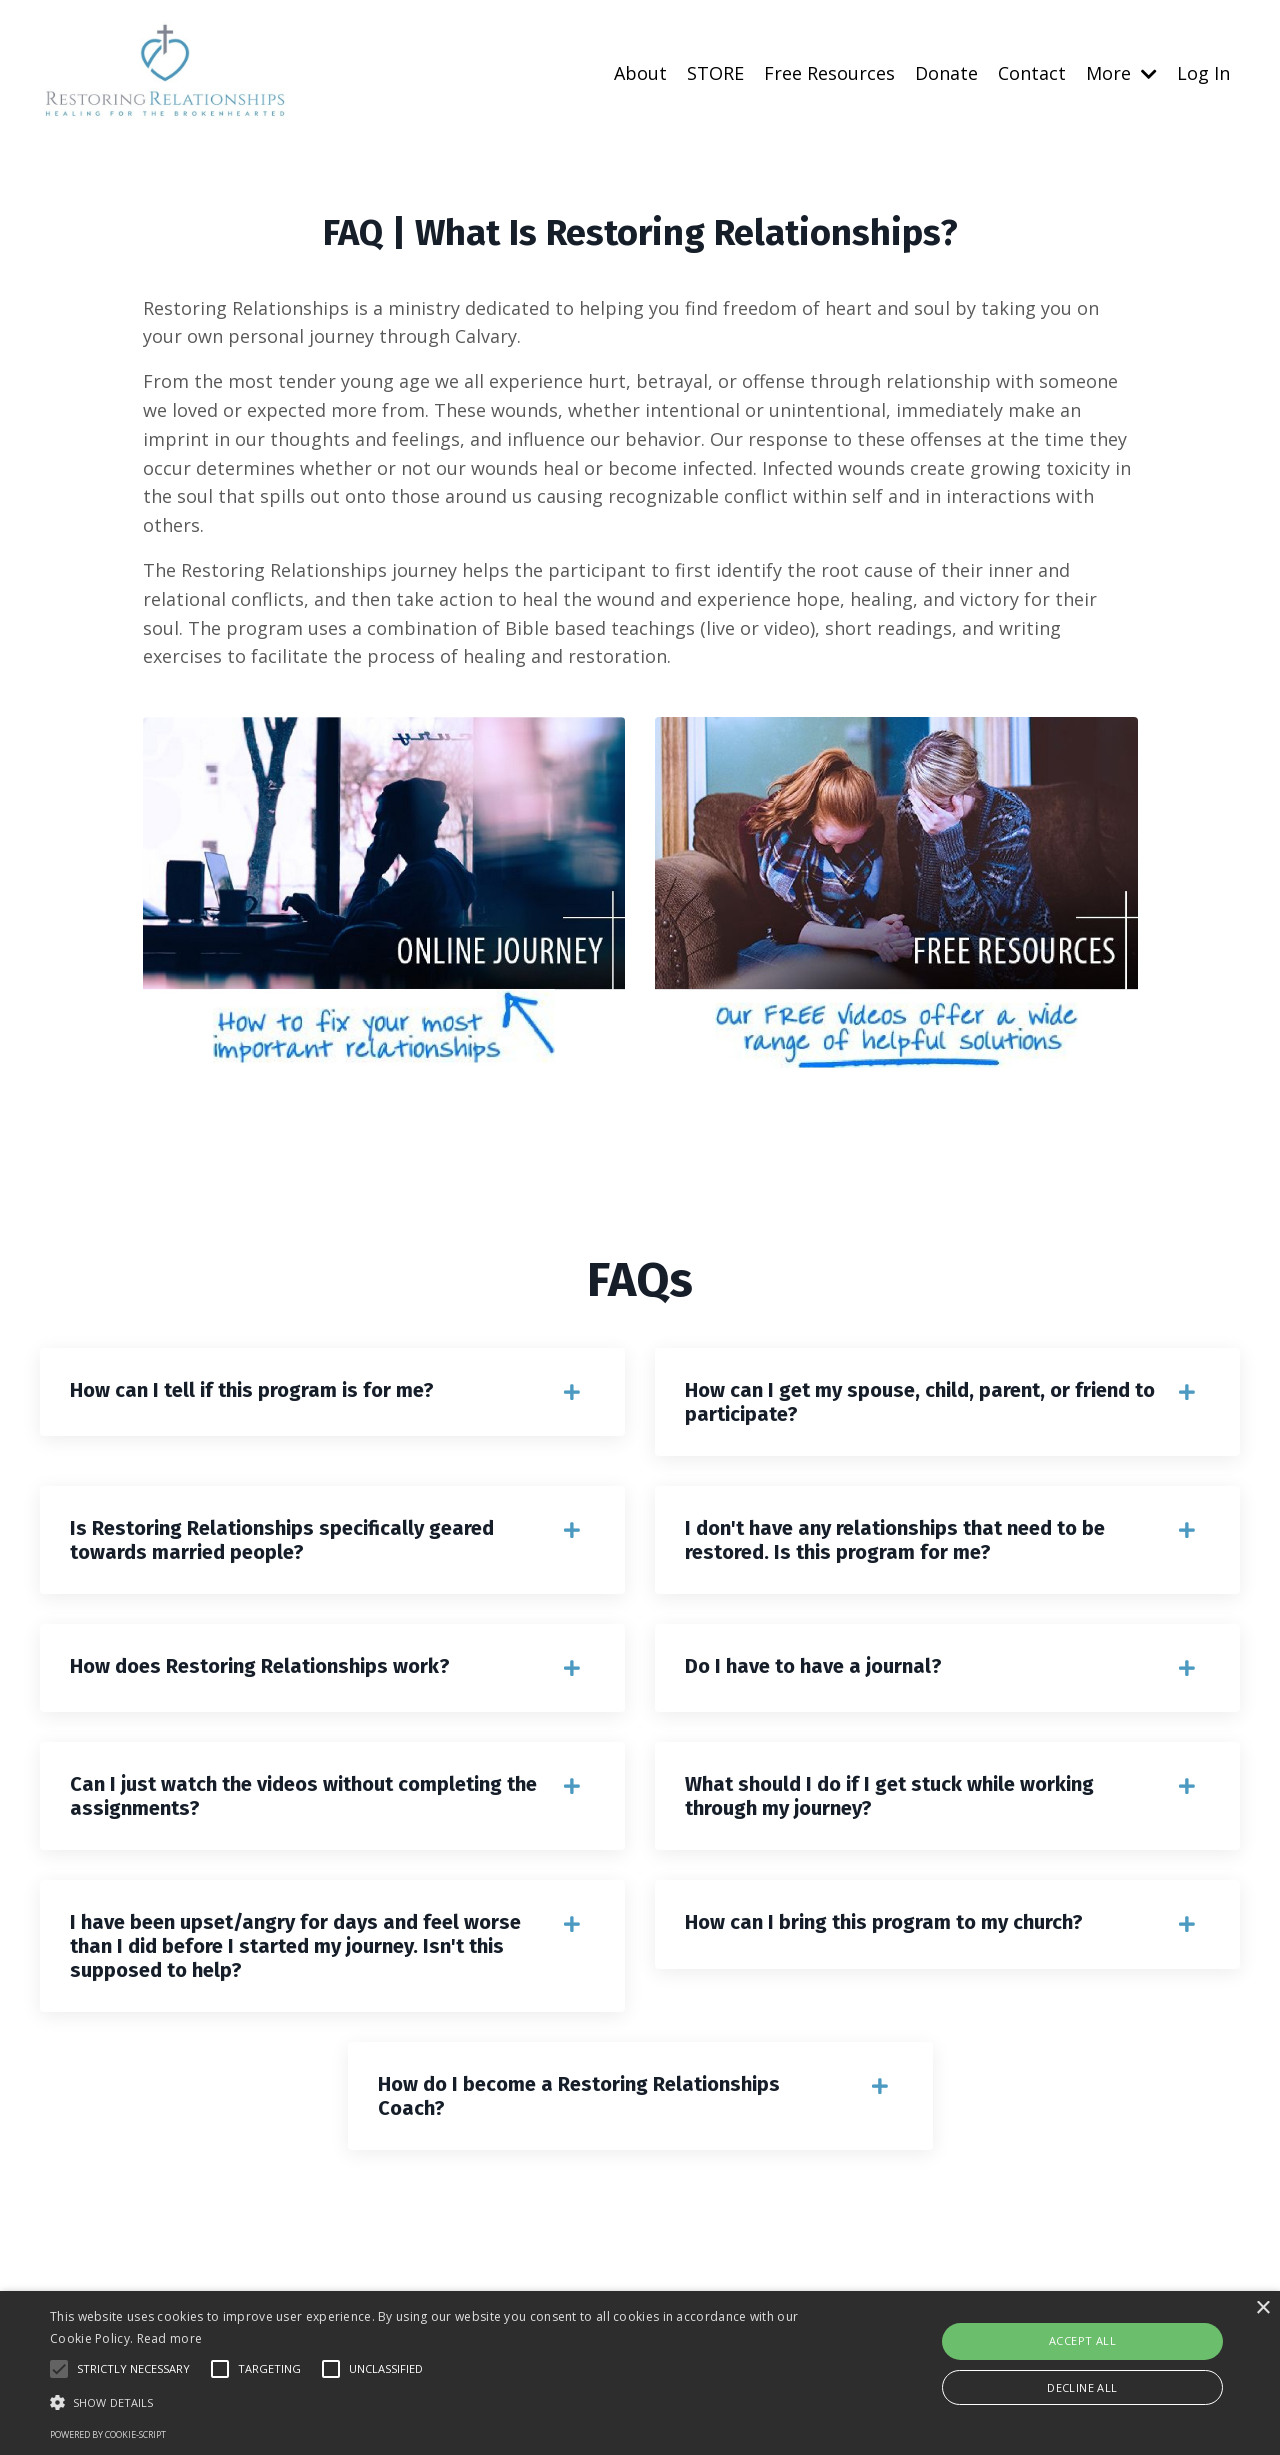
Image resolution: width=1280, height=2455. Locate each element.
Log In (1203, 73)
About (640, 73)
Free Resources (829, 73)
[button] (433, 2402)
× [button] (1262, 2308)
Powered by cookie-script (108, 2434)
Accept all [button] (1082, 2340)
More (1121, 73)
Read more (170, 2338)
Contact (1032, 73)
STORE (715, 73)
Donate (946, 73)
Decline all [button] (1082, 2387)
